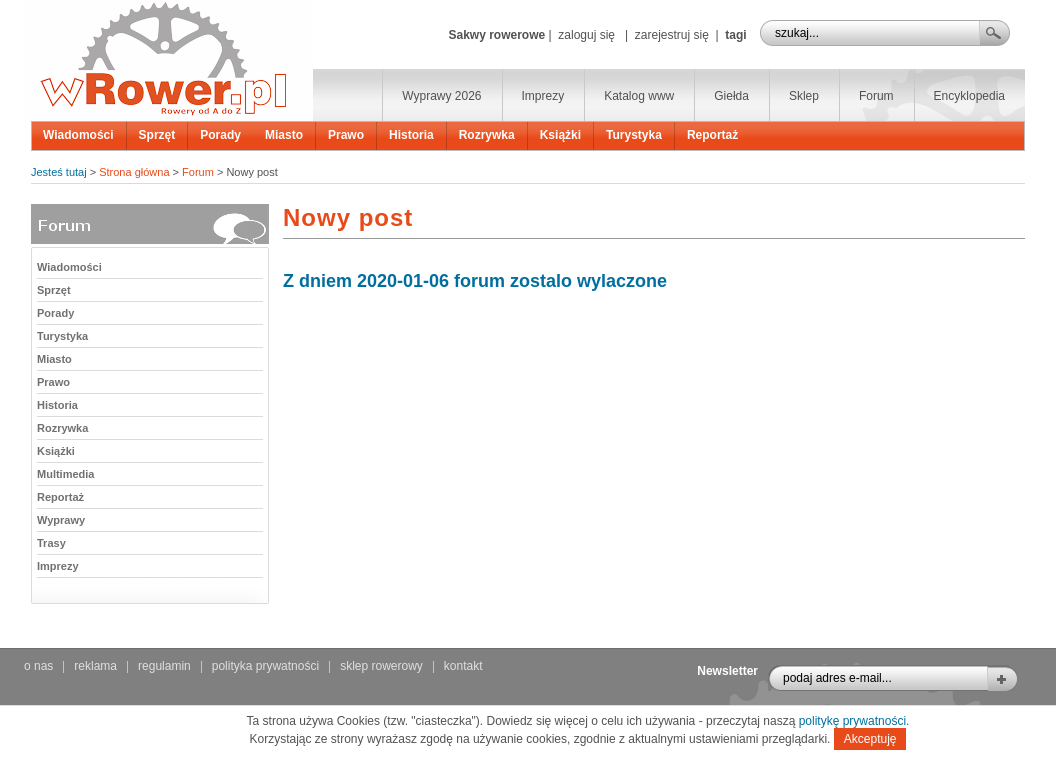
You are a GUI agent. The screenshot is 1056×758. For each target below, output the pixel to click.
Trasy (51, 543)
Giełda (731, 96)
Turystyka (634, 135)
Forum (876, 96)
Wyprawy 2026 (441, 96)
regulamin (164, 666)
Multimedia (65, 474)
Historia (411, 135)
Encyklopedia (969, 96)
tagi (735, 35)
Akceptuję (870, 739)
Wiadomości (78, 135)
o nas (38, 666)
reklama (95, 666)
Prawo (346, 135)
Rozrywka (487, 135)
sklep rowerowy (381, 666)
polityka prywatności (265, 666)
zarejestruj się (672, 35)
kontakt (463, 666)
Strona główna (134, 172)
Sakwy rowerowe (496, 35)
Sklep (804, 96)
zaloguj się (586, 35)
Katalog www (639, 96)
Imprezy (543, 96)
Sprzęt (157, 135)
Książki (560, 135)
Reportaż (712, 135)
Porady (220, 135)
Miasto (284, 135)
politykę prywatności (852, 721)
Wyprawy (61, 520)
